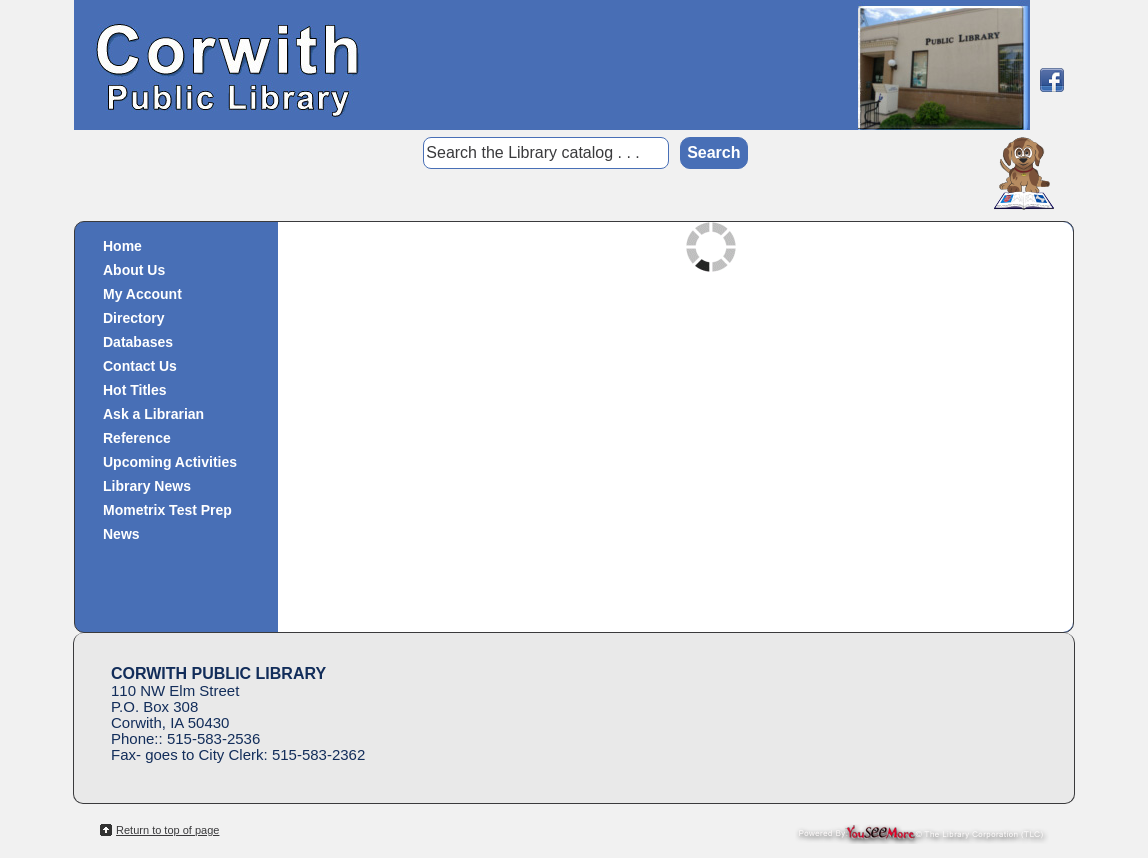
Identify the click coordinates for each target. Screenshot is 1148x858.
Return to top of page (167, 830)
